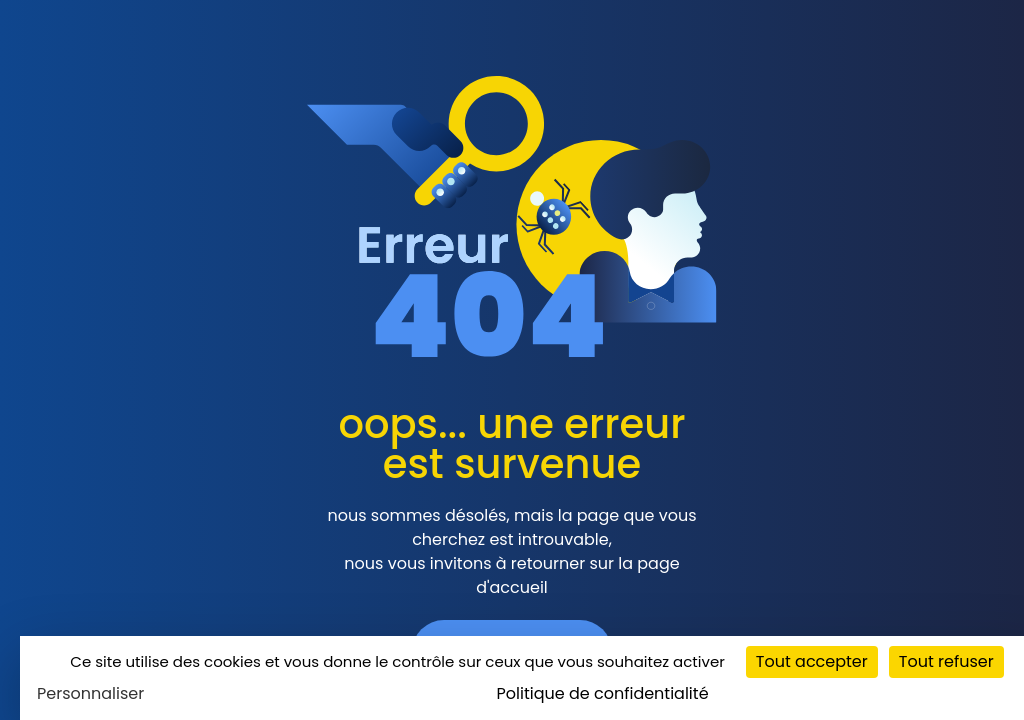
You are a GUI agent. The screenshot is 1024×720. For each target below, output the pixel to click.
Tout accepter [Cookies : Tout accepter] (812, 661)
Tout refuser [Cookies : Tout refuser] (946, 661)
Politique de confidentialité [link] (603, 693)
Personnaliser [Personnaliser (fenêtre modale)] (90, 693)
